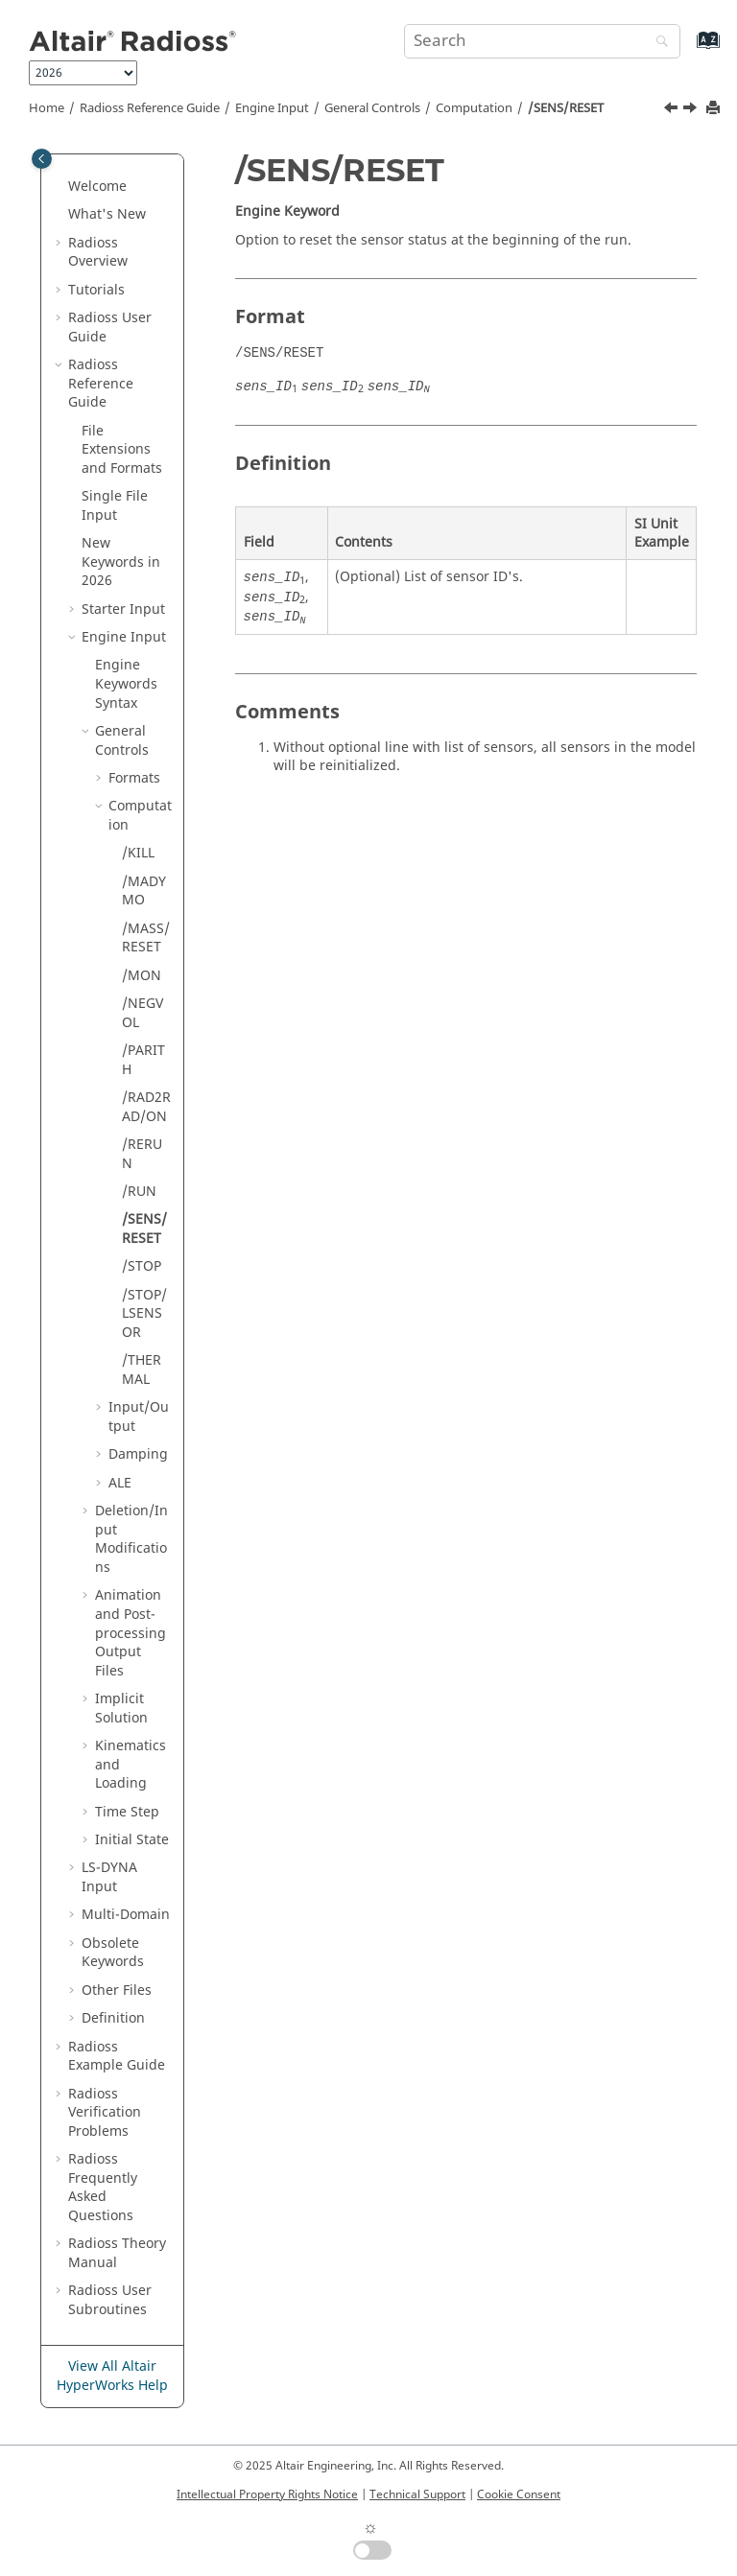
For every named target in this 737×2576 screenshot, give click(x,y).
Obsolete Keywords (113, 1953)
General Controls (372, 108)
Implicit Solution (121, 1708)
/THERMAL (141, 1370)
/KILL (138, 853)
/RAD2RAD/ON (146, 1107)
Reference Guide (150, 108)
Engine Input (272, 108)
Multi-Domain (126, 1915)
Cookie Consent (518, 2494)
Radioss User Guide (110, 327)
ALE (119, 1483)
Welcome (97, 186)
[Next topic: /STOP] (692, 110)
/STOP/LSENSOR (144, 1314)
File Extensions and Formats (122, 450)
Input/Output (138, 1417)
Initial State (132, 1840)
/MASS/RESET (146, 938)
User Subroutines (110, 2300)
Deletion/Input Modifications (131, 1539)
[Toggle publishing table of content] (42, 159)
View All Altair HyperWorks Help (112, 2376)
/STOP (141, 1266)
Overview (98, 252)
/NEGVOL (142, 1013)
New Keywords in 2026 (121, 562)
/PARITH (143, 1060)
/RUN (139, 1192)
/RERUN (142, 1154)
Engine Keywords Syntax (126, 684)
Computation (474, 108)
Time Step (127, 1812)
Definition (113, 2018)
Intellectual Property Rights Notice (267, 2494)
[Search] (657, 42)
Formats (134, 778)
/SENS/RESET (566, 108)
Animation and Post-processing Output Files (130, 1632)
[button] (60, 187)
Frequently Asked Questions (102, 2187)
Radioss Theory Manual (117, 2253)
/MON (141, 976)
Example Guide (116, 2056)
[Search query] (542, 41)
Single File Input (115, 506)
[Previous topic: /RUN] (672, 110)
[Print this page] (715, 109)
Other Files (117, 1990)
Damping (138, 1454)
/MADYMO (144, 891)
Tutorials (96, 290)
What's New (107, 214)
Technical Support (417, 2494)
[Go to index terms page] (687, 49)
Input (109, 1877)
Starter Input (123, 609)
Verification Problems (104, 2113)
